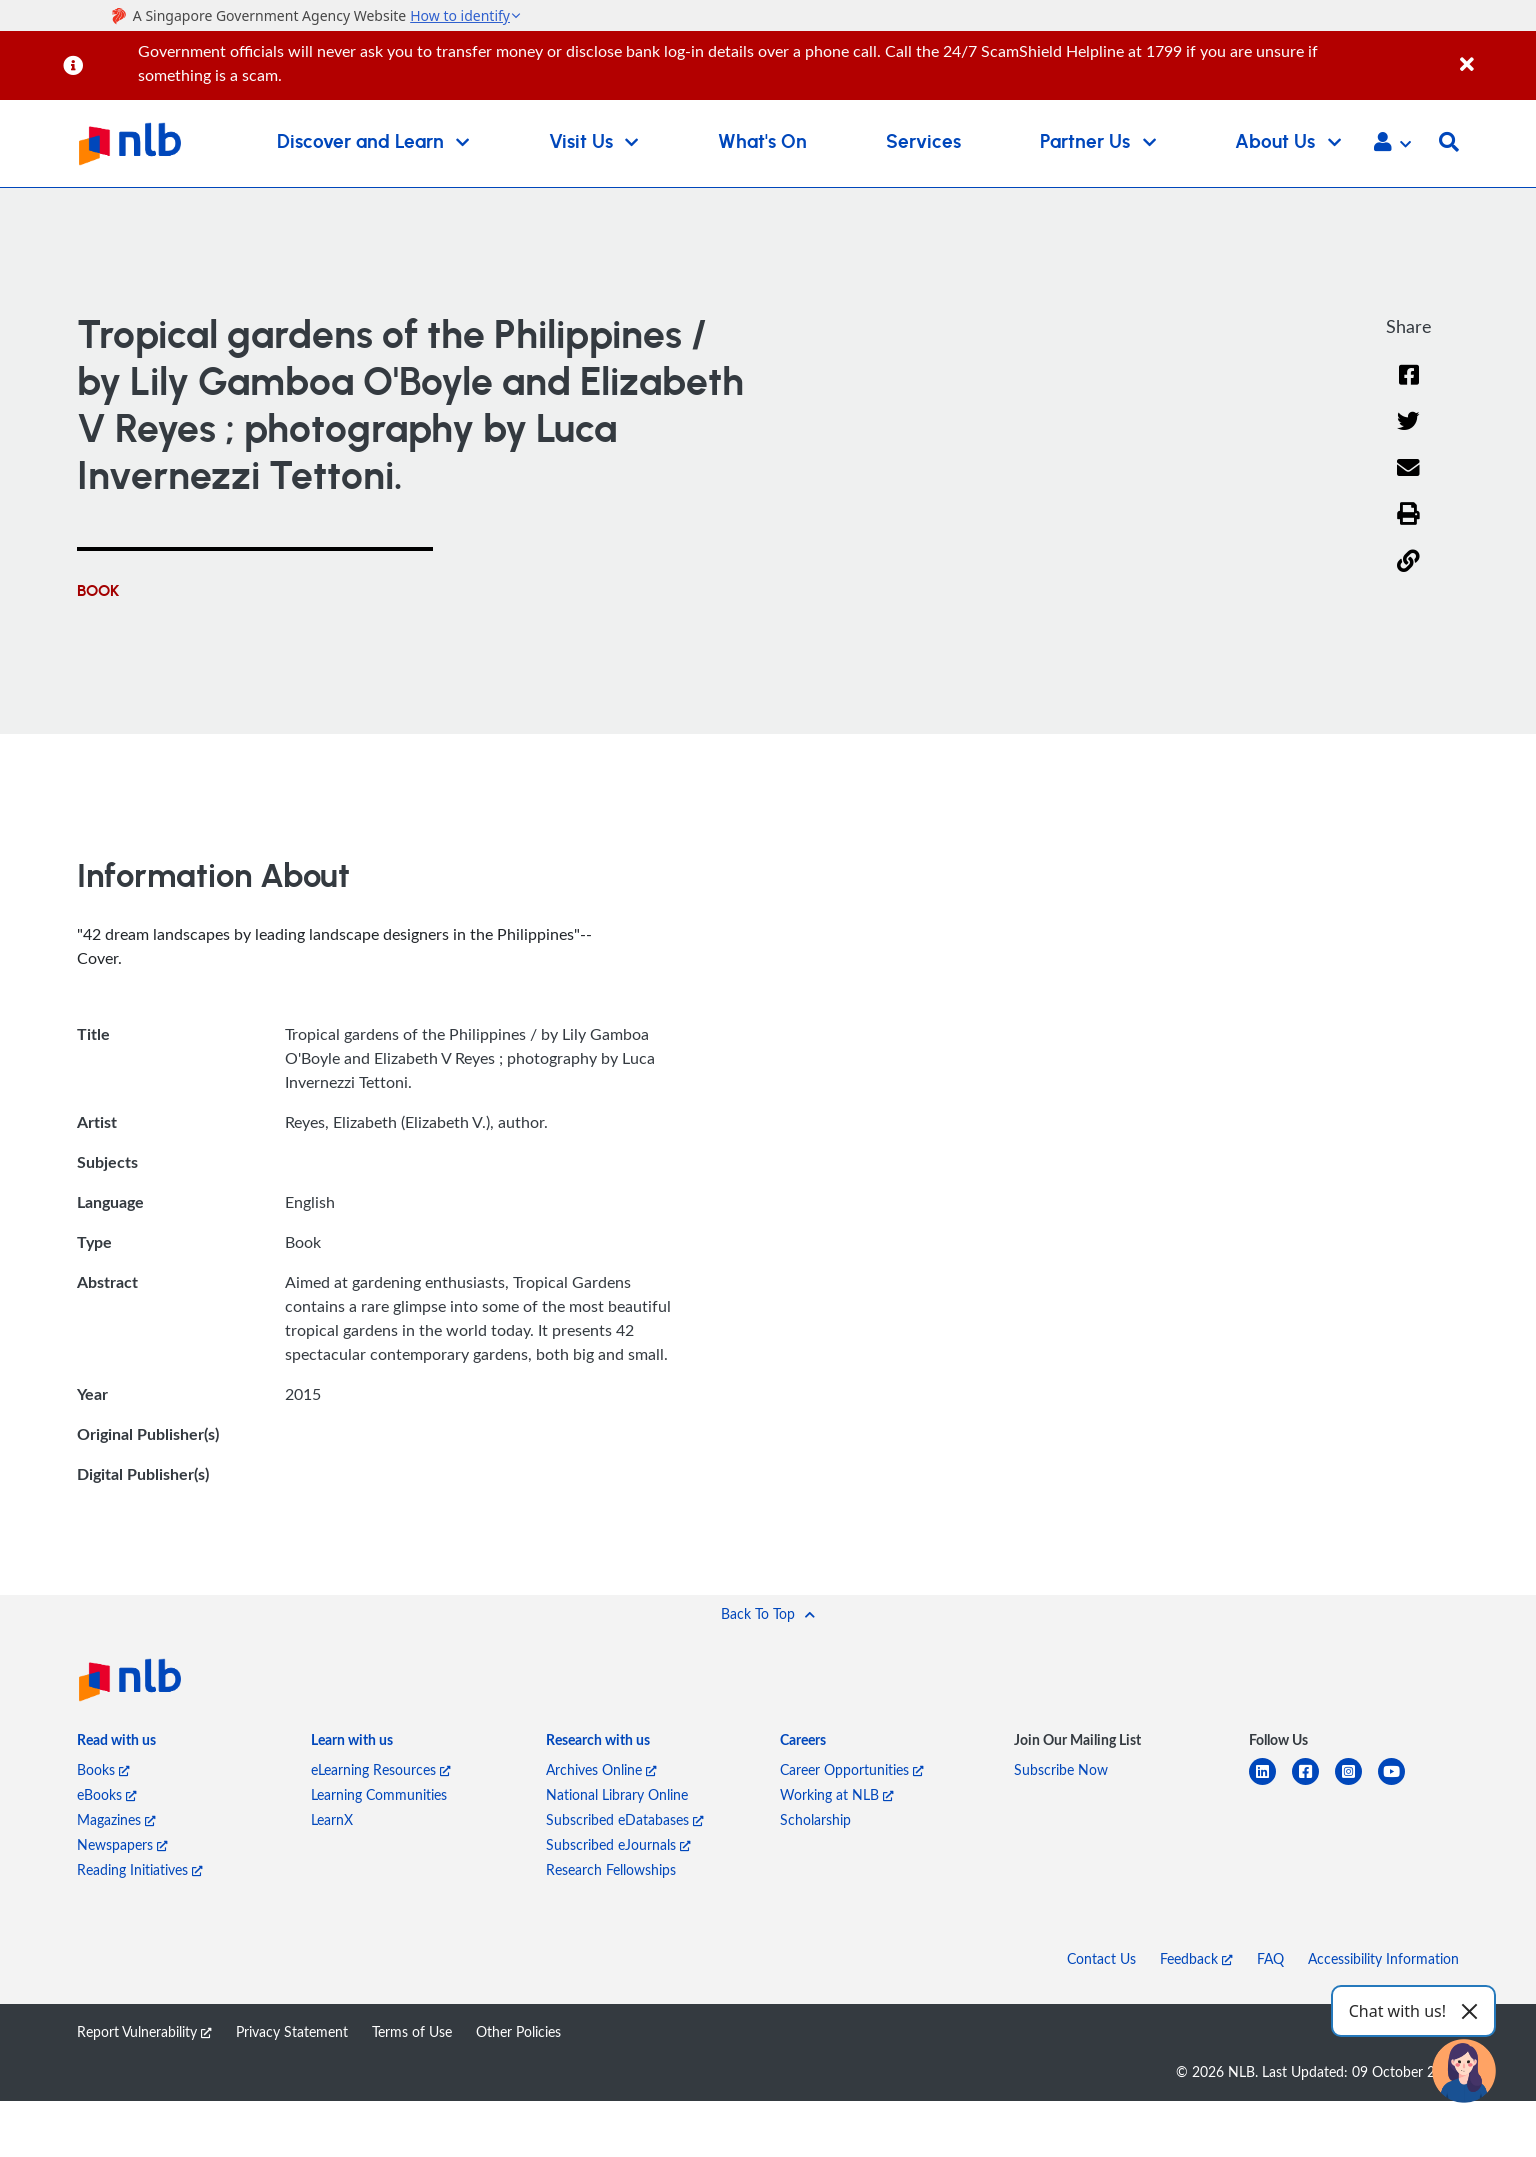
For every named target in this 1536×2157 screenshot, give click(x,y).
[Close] (1494, 53)
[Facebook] (1409, 387)
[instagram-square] (1356, 1783)
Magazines (116, 1819)
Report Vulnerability (144, 2031)
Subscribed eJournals (618, 1844)
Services (923, 142)
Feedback (1196, 1958)
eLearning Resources (381, 1769)
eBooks (107, 1794)
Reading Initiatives (140, 1869)
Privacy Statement (292, 2031)
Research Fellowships (611, 1869)
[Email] (1408, 480)
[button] (1392, 144)
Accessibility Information (1383, 1958)
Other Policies (518, 2031)
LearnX (332, 1819)
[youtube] (1399, 1783)
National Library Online (617, 1794)
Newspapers (122, 1844)
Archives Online (601, 1769)
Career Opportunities (852, 1769)
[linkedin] (1270, 1783)
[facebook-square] (1313, 1783)
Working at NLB (837, 1794)
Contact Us (1101, 1958)
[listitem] (116, 1743)
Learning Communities (379, 1794)
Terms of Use (412, 2031)
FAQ (1270, 1958)
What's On (762, 142)
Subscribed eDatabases (625, 1819)
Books (103, 1769)
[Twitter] (1408, 433)
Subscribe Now (1061, 1769)
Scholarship (815, 1819)
